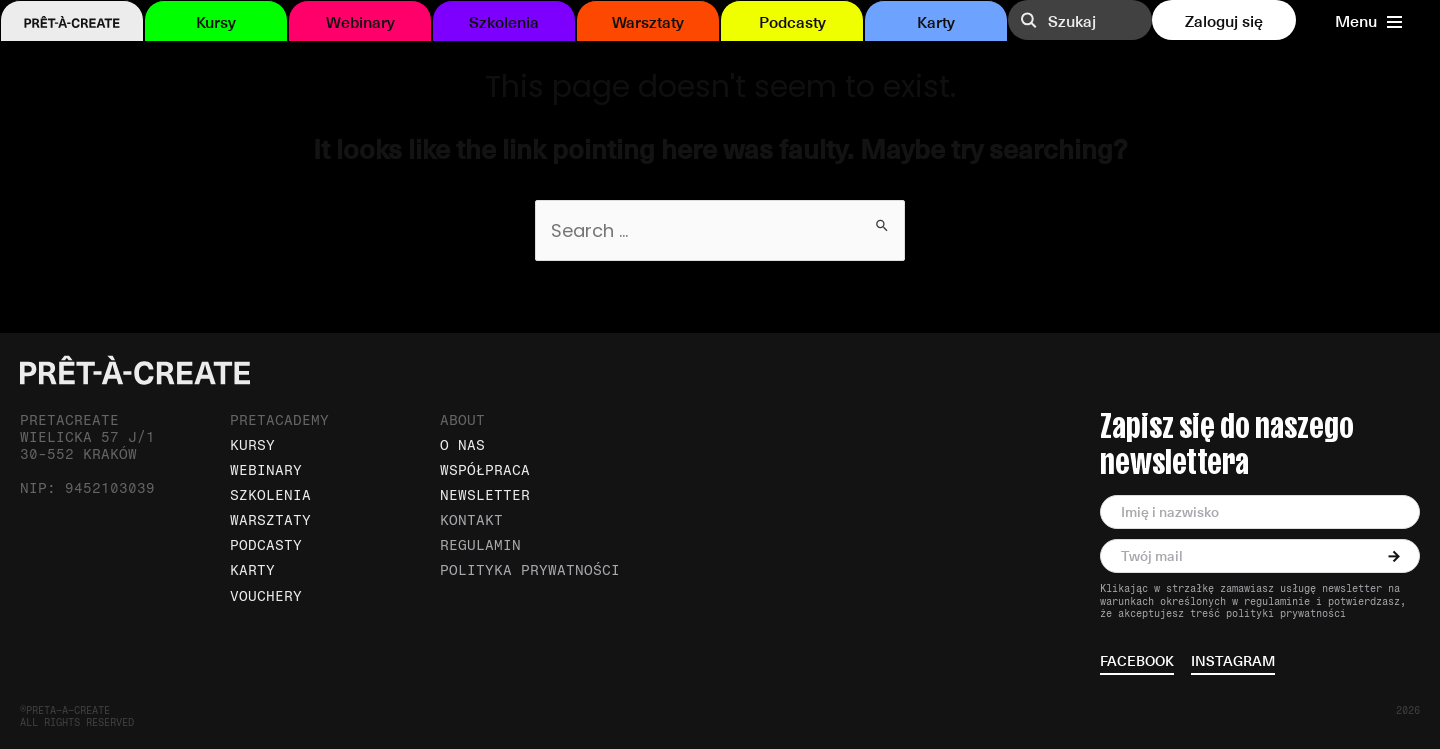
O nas (462, 445)
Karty (936, 21)
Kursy (216, 21)
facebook (1137, 662)
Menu (1368, 21)
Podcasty (792, 21)
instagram (1233, 662)
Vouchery (266, 596)
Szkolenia (504, 21)
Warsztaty (648, 21)
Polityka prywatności (530, 570)
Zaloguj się (1224, 20)
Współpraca (485, 470)
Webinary (360, 21)
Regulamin (480, 545)
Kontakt (471, 520)
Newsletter (485, 495)
